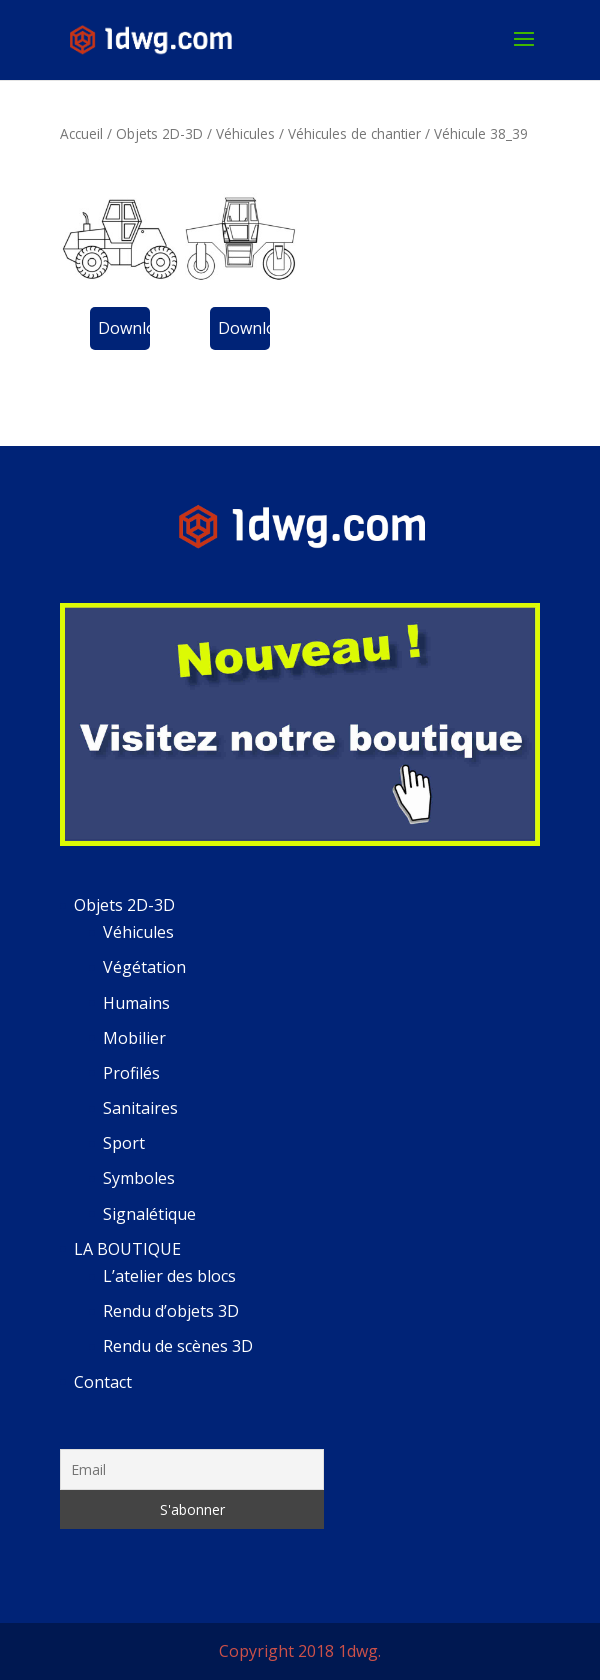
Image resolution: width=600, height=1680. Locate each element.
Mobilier (134, 1038)
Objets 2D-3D (159, 133)
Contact (103, 1382)
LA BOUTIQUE (127, 1249)
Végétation (144, 967)
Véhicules (245, 133)
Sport (124, 1143)
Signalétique (149, 1214)
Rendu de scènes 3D (178, 1346)
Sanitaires (140, 1108)
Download (124, 328)
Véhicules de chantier (354, 133)
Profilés (131, 1073)
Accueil (81, 133)
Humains (136, 1003)
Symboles (139, 1178)
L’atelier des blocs (169, 1276)
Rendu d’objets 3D (171, 1311)
